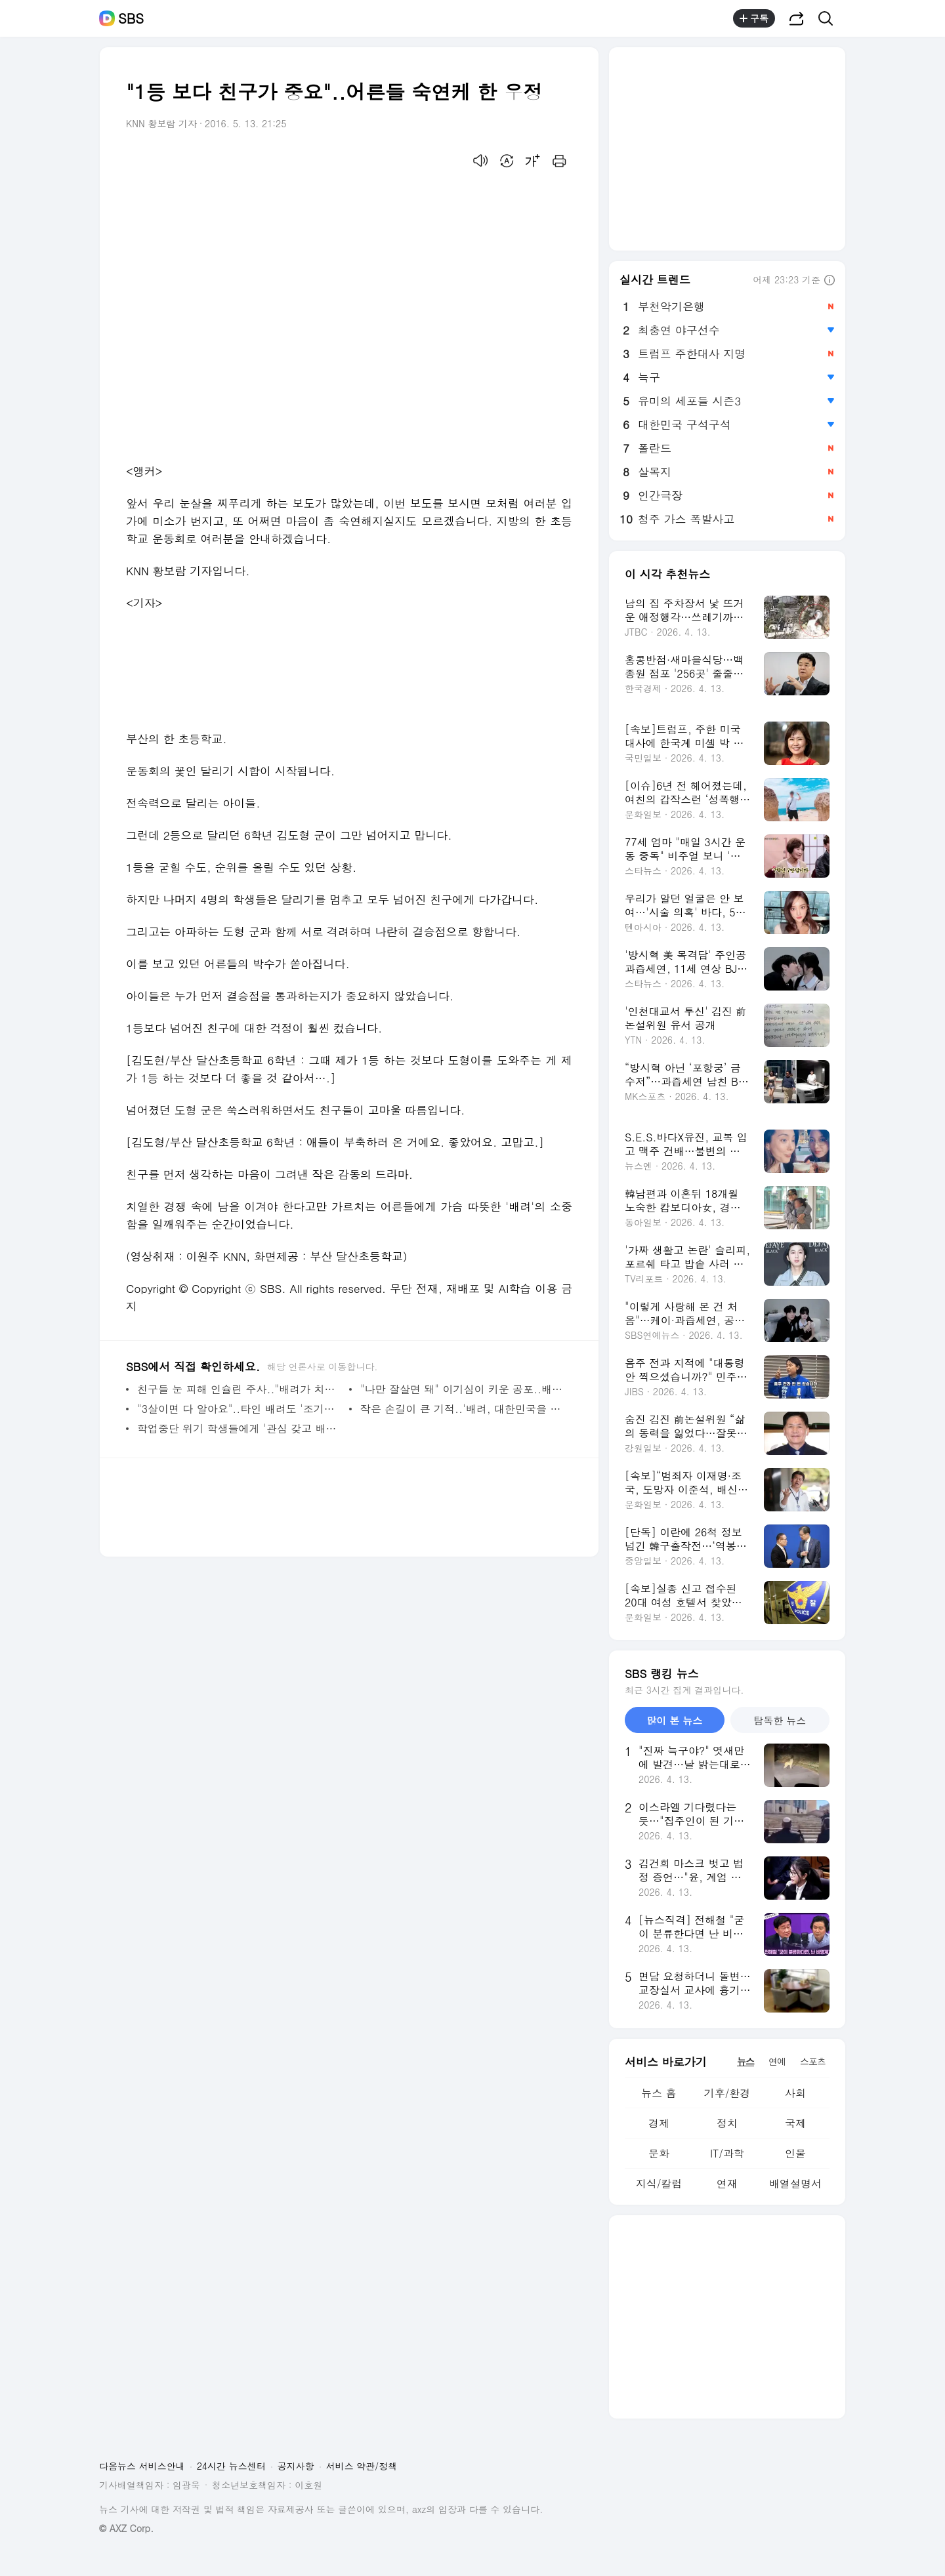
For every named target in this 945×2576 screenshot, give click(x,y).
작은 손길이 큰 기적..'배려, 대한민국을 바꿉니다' (463, 1408)
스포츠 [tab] (813, 2061)
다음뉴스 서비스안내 (142, 2465)
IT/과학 (727, 2153)
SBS (131, 18)
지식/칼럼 (659, 2183)
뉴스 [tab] (745, 2061)
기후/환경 (727, 2092)
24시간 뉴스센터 (231, 2465)
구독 (754, 18)
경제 (658, 2123)
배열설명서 (795, 2183)
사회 (795, 2092)
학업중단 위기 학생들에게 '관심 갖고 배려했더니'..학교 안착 (240, 1428)
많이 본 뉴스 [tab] (674, 1720)
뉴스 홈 (658, 2092)
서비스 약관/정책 (362, 2465)
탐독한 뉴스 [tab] (779, 1720)
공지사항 (296, 2465)
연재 (727, 2183)
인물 (795, 2153)
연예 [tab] (777, 2061)
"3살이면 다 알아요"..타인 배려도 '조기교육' (240, 1408)
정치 (727, 2123)
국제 (795, 2123)
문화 (658, 2153)
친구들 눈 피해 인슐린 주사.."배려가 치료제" (240, 1389)
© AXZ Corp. (126, 2528)
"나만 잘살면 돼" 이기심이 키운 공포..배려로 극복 (463, 1389)
